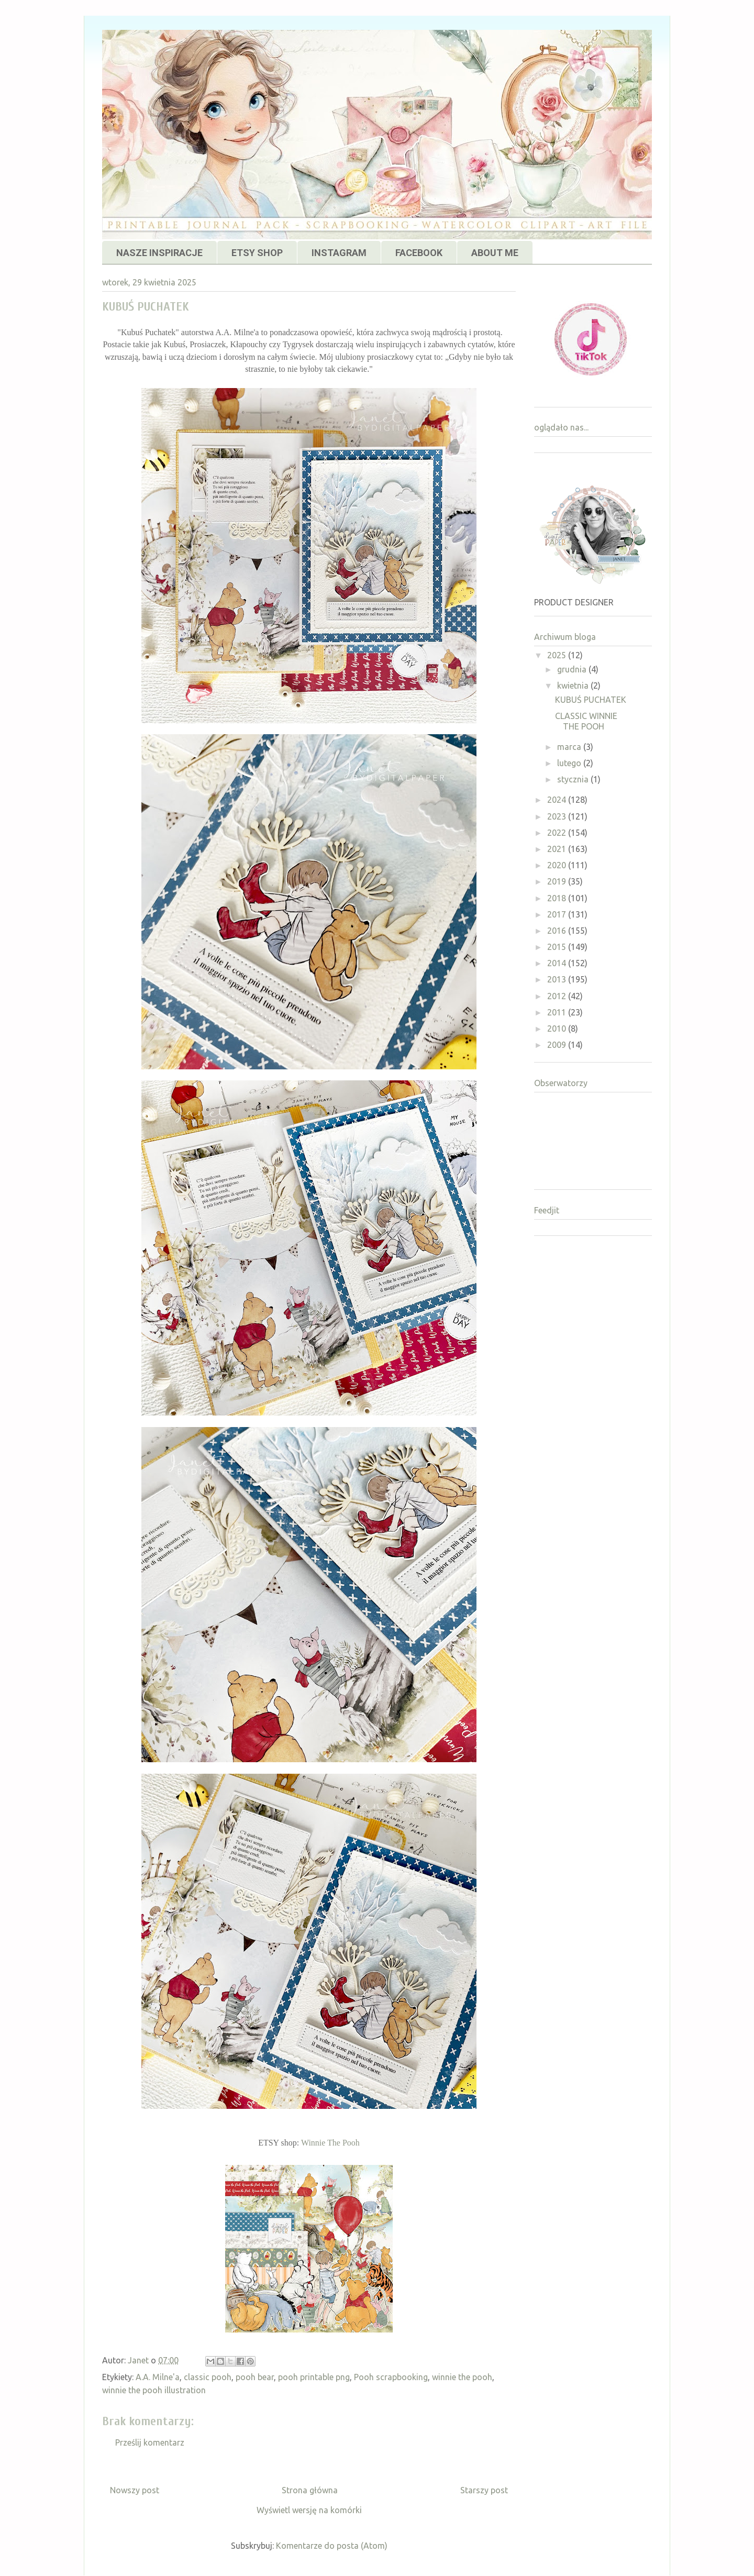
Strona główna (310, 2490)
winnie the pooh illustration (154, 2390)
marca (570, 746)
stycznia (574, 779)
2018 (557, 898)
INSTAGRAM (339, 252)
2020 (557, 865)
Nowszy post (134, 2490)
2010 (557, 1028)
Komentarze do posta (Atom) (331, 2545)
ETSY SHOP (257, 252)
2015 (557, 947)
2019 (557, 881)
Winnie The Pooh (330, 2142)
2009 (557, 1044)
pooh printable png (314, 2377)
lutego (570, 763)
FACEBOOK (418, 252)
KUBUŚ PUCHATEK (590, 699)
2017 (557, 914)
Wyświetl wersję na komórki (309, 2510)
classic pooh (207, 2377)
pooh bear (255, 2377)
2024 (557, 799)
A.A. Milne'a (158, 2377)
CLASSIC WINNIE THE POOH (586, 721)
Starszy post (484, 2490)
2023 (557, 816)
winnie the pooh (462, 2377)
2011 (557, 1012)
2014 (557, 963)
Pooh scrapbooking (391, 2377)
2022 (557, 832)
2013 (557, 979)
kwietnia (574, 685)
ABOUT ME (494, 252)
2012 (557, 996)
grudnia (573, 669)
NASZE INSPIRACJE (159, 252)
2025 (557, 655)
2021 (557, 849)
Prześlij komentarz (149, 2442)
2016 (557, 930)
